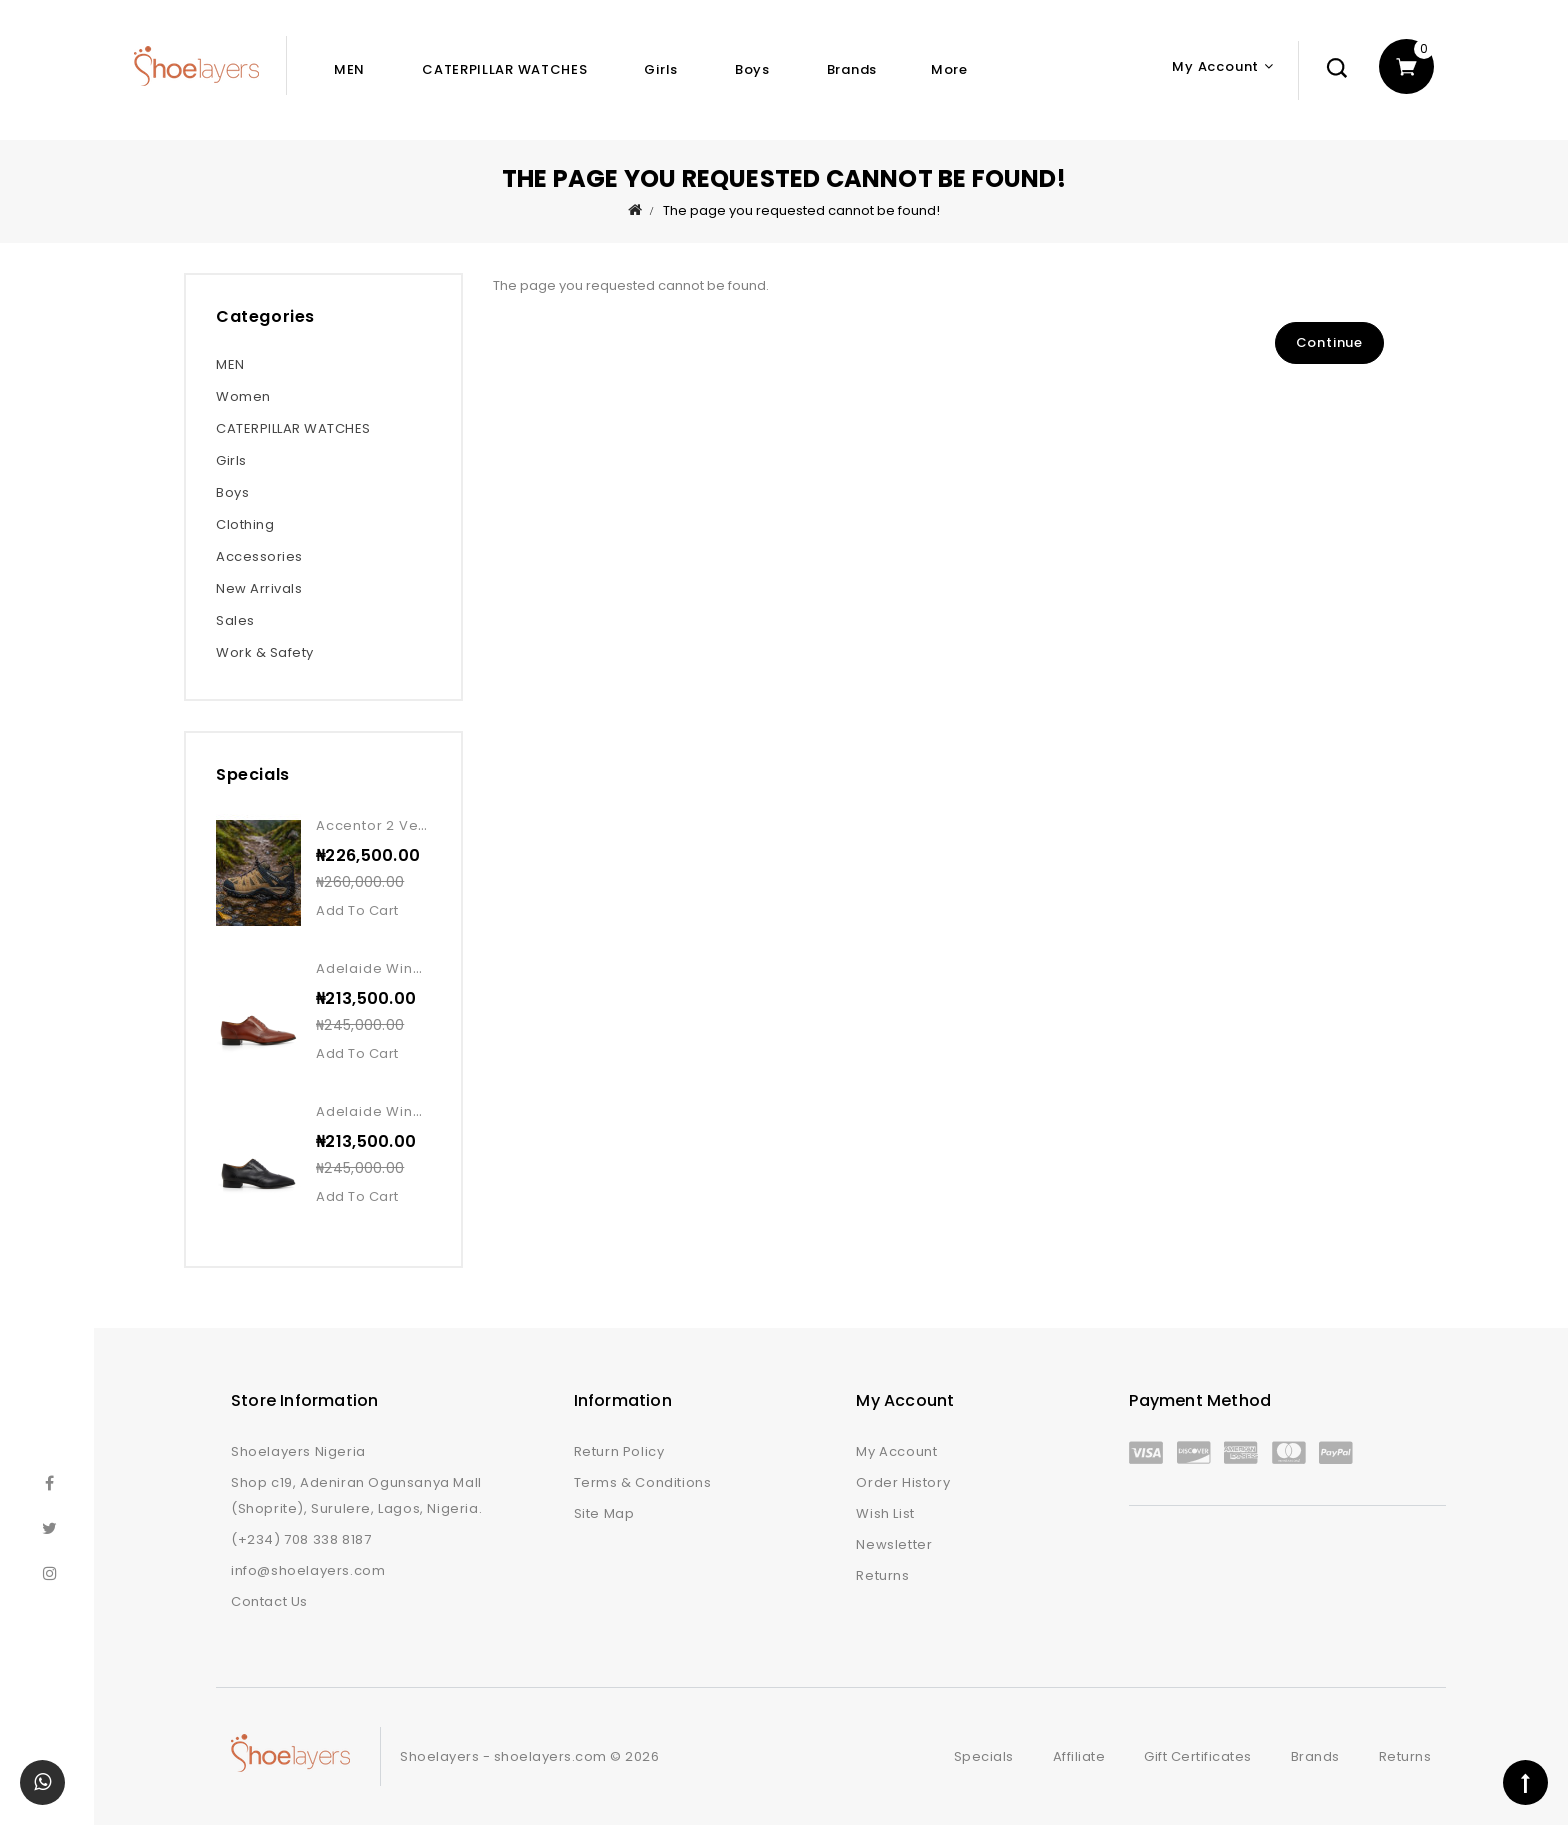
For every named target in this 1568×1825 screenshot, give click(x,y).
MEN (349, 69)
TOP (1525, 1782)
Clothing (245, 524)
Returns (882, 1575)
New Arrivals (259, 588)
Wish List (885, 1513)
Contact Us (269, 1601)
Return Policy (619, 1451)
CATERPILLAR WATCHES (504, 69)
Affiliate (1079, 1756)
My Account (896, 1451)
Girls (661, 69)
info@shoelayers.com (308, 1570)
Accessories (259, 556)
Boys (752, 69)
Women (243, 396)
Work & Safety (265, 652)
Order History (903, 1482)
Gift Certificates (1198, 1756)
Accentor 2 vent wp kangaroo (426, 825)
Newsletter (894, 1544)
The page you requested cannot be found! (801, 210)
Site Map (604, 1513)
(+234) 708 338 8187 (301, 1539)
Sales (235, 620)
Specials (984, 1756)
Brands (852, 69)
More (949, 69)
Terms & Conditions (643, 1482)
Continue (1329, 342)
